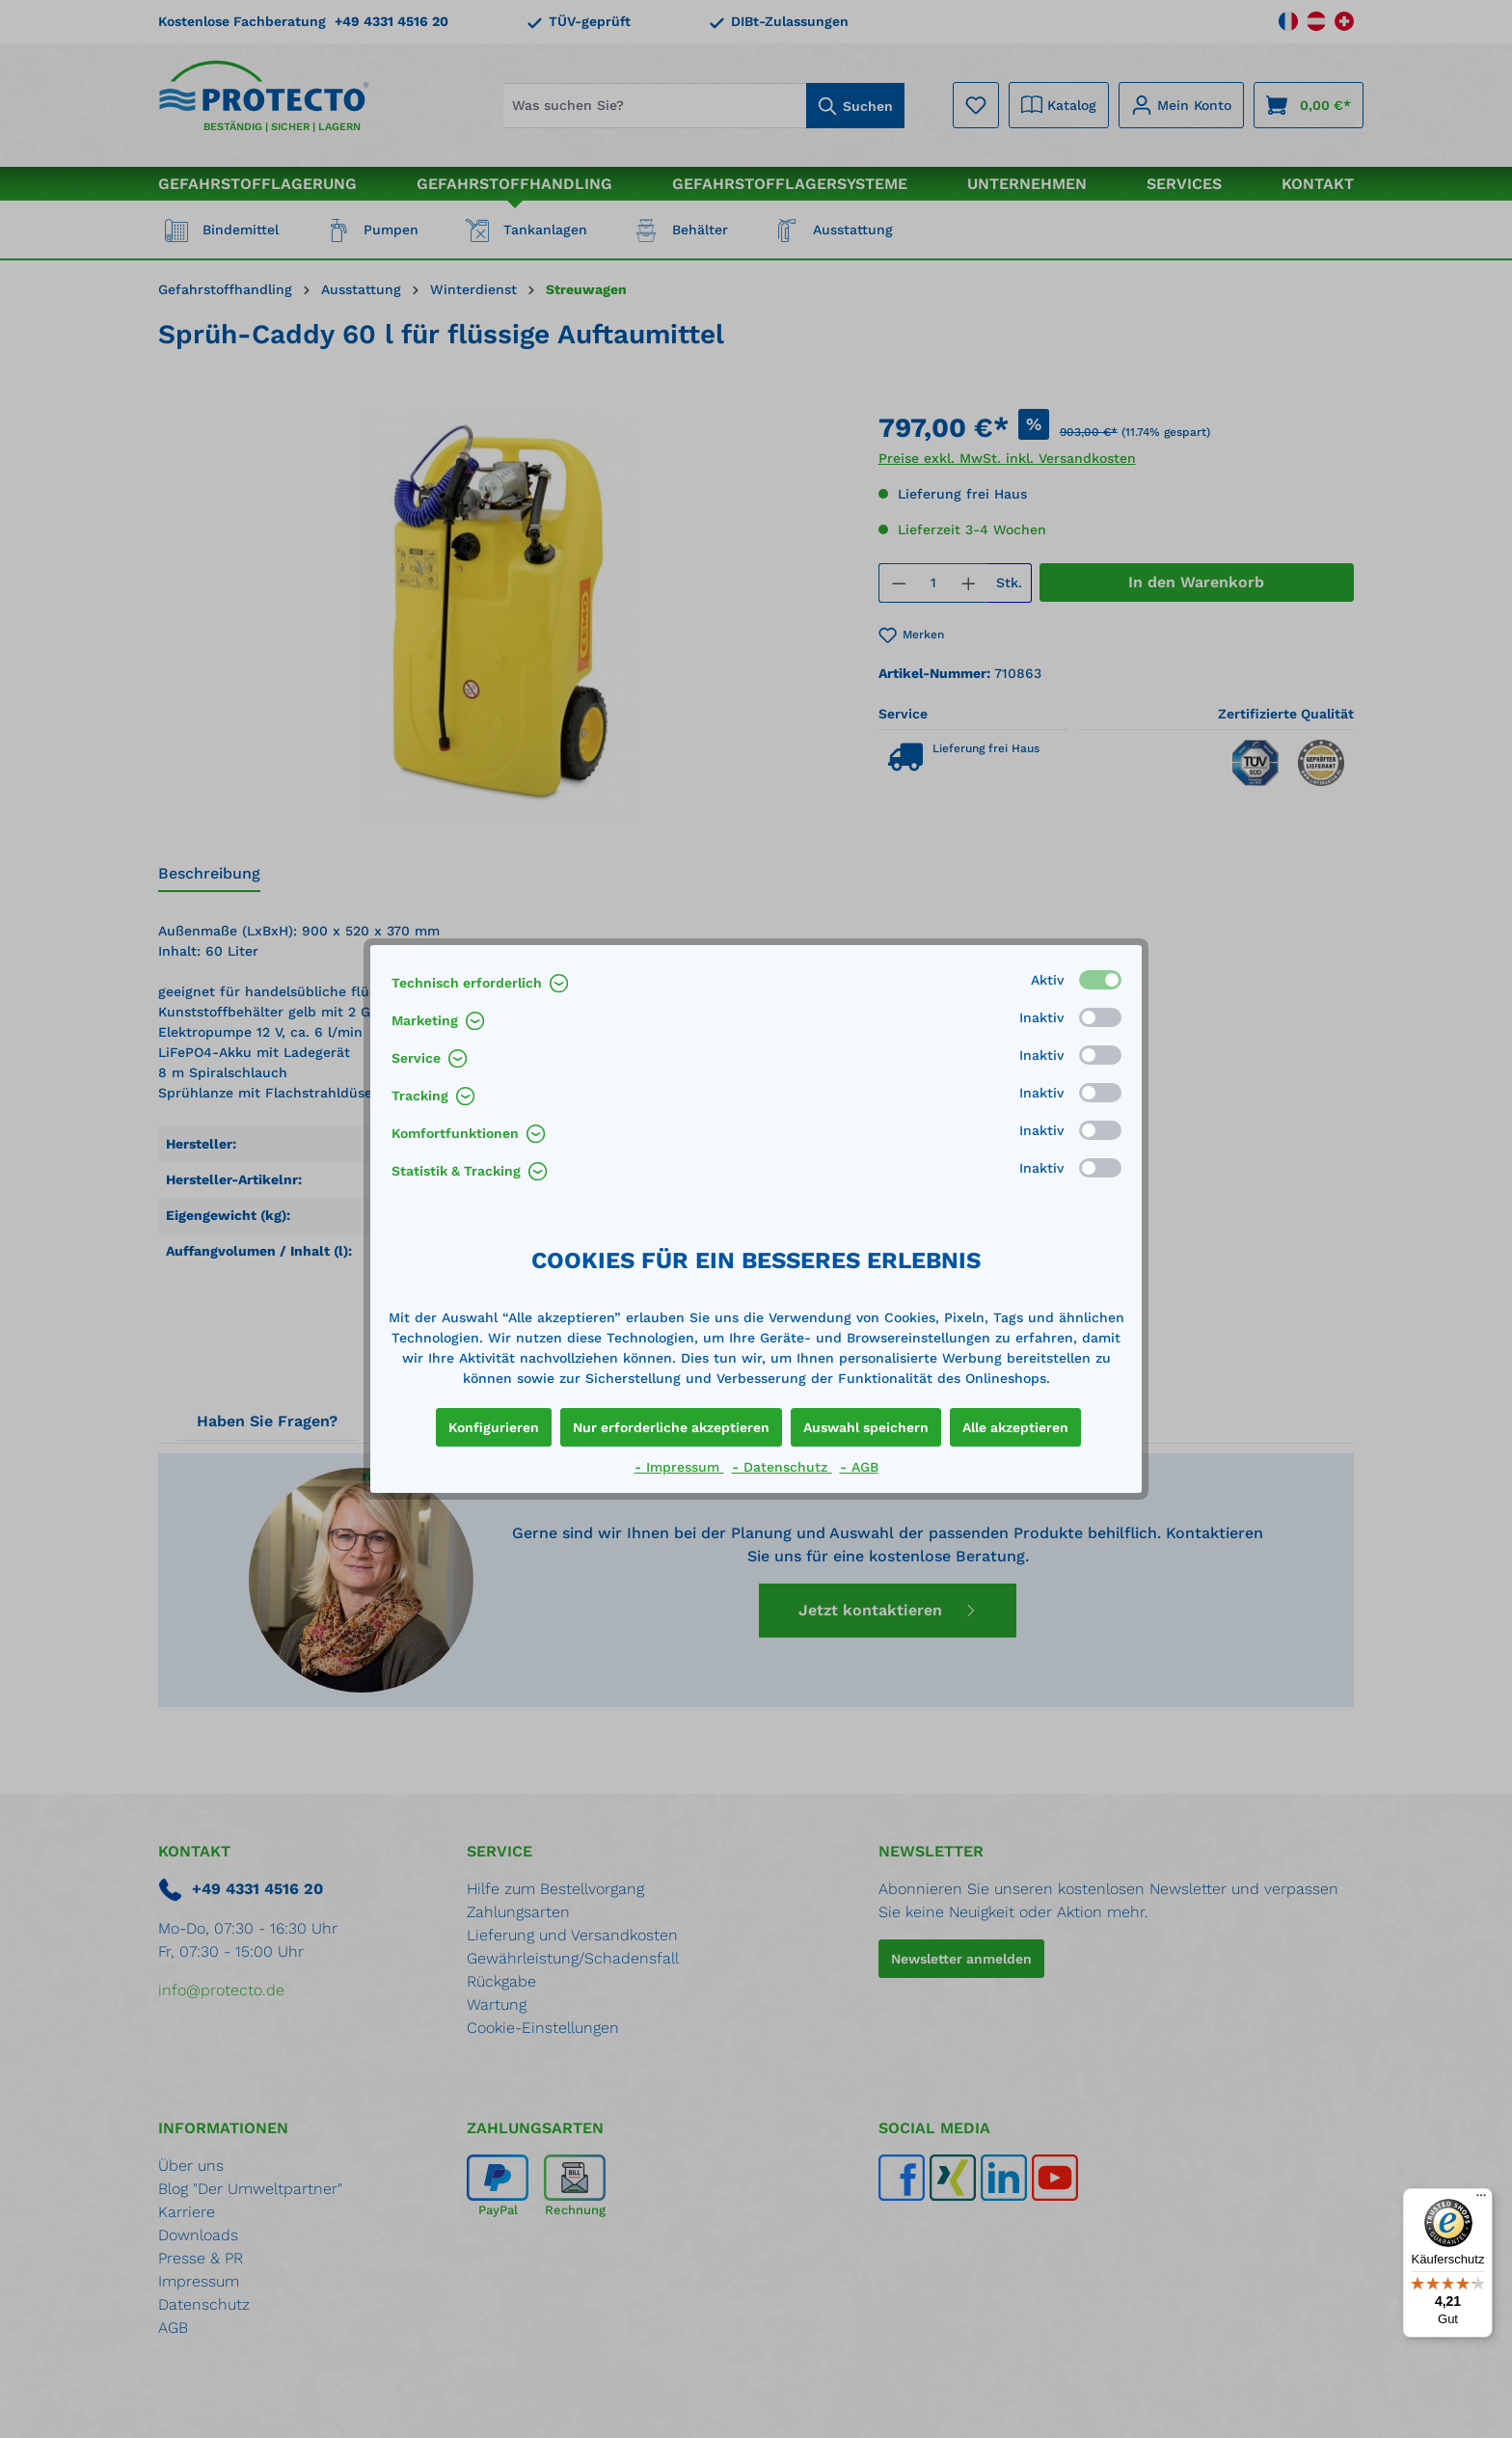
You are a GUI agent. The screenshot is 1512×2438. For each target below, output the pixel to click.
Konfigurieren (493, 1427)
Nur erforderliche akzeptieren (671, 1427)
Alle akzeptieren (1015, 1427)
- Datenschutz (782, 1467)
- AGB (859, 1467)
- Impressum (679, 1467)
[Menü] (1481, 2199)
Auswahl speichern (866, 1427)
